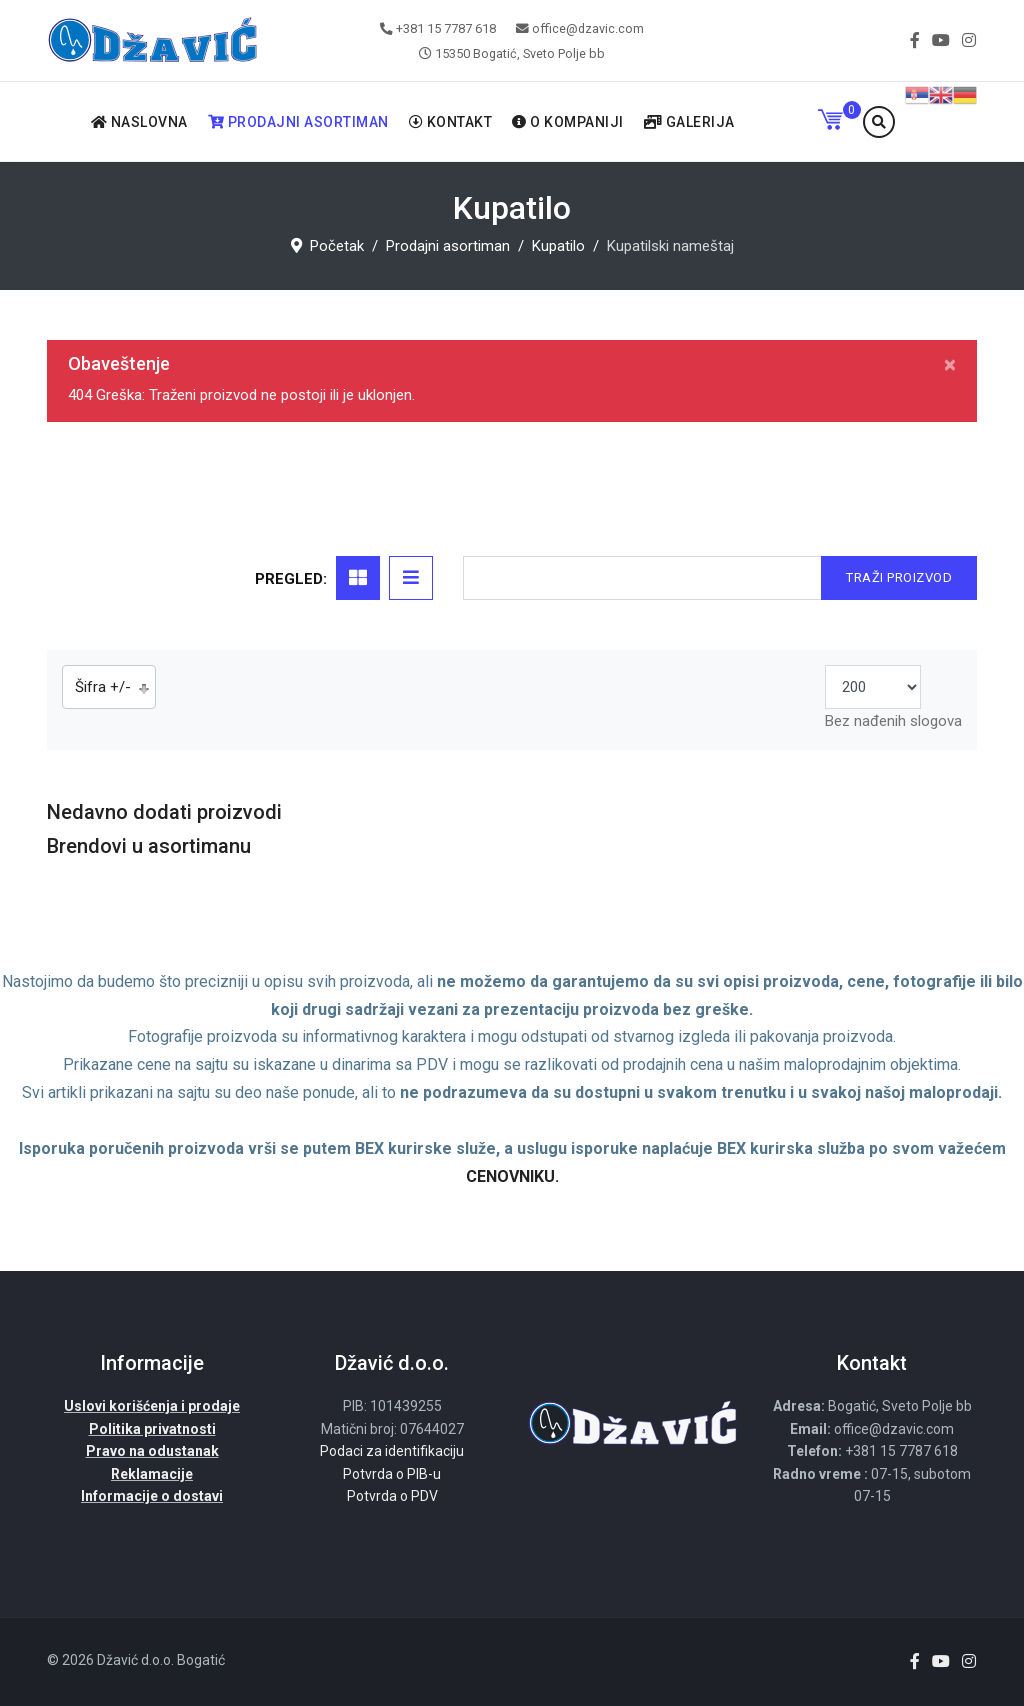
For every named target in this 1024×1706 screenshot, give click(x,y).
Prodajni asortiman (298, 122)
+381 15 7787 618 (446, 28)
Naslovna (139, 122)
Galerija (689, 122)
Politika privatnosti (152, 1429)
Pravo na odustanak (152, 1451)
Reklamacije (152, 1474)
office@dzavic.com (588, 28)
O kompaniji (568, 122)
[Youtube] (941, 40)
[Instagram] (969, 40)
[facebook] (915, 40)
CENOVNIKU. (512, 1176)
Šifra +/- (103, 687)
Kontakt (451, 122)
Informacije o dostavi (152, 1496)
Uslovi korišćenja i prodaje (152, 1406)
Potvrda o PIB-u (392, 1474)
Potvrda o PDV (392, 1496)
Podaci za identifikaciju (392, 1451)
